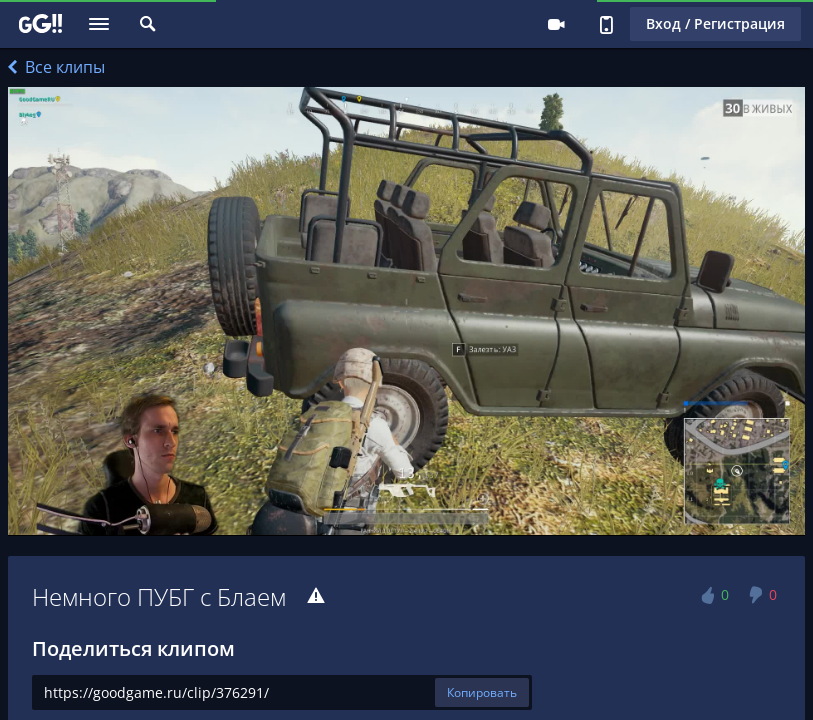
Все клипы (56, 67)
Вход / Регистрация (715, 23)
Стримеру (556, 24)
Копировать (482, 692)
